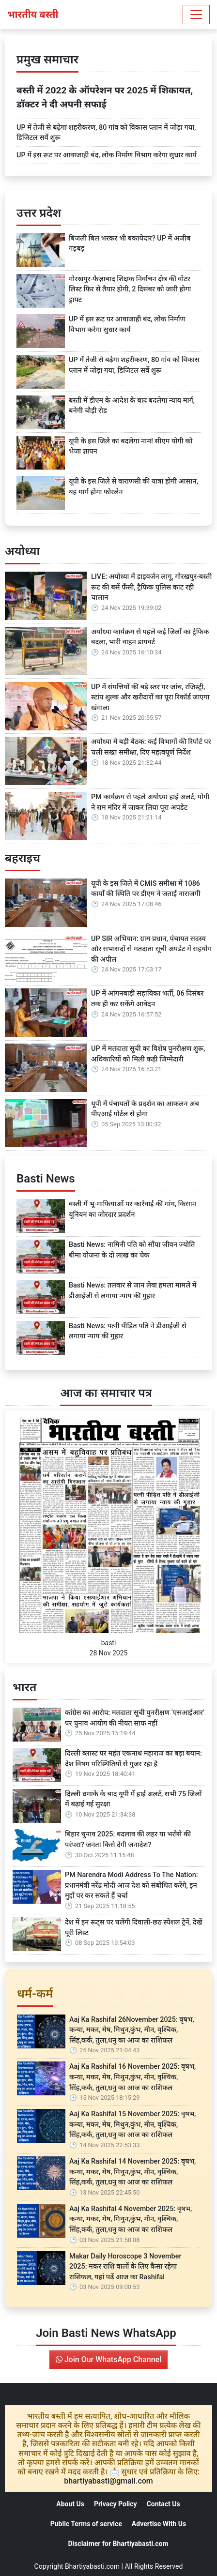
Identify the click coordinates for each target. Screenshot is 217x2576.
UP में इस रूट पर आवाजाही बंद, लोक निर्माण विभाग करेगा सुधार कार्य (106, 155)
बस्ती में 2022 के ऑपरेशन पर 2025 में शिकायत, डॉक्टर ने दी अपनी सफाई (104, 97)
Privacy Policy (115, 2504)
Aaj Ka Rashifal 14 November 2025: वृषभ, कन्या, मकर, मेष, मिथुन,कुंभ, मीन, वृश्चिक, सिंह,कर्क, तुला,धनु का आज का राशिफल (132, 2171)
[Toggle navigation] (196, 14)
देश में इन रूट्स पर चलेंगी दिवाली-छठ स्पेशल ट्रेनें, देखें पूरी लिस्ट (133, 1927)
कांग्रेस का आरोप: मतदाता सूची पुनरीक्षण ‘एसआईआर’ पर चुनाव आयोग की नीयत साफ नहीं (134, 1718)
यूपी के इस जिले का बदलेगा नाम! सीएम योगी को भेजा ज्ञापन (130, 446)
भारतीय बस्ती (32, 14)
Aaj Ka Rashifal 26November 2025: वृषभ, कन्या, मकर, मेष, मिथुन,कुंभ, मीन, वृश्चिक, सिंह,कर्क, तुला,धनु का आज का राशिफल (131, 2030)
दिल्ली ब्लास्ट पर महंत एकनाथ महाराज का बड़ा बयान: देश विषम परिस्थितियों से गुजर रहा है (133, 1758)
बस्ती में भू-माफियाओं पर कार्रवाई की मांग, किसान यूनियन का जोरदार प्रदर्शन (132, 1209)
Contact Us (163, 2504)
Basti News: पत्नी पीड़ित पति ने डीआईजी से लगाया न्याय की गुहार (127, 1331)
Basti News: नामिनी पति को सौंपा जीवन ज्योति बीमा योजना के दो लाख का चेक (132, 1250)
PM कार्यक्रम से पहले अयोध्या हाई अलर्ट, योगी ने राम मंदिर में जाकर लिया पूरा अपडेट (150, 802)
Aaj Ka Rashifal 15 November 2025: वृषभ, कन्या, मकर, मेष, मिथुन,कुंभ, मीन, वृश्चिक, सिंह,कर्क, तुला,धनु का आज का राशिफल (132, 2124)
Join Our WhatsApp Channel (108, 2359)
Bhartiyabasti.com (92, 2566)
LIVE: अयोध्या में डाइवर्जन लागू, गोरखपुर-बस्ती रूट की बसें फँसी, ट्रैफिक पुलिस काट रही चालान (151, 587)
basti (108, 1643)
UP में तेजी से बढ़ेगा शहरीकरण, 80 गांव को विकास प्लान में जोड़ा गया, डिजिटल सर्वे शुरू (106, 132)
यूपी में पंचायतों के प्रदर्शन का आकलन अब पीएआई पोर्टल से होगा (145, 1109)
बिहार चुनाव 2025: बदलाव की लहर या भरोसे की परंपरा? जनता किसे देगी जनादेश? (128, 1839)
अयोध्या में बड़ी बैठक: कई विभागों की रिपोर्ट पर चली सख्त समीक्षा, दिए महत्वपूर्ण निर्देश (151, 747)
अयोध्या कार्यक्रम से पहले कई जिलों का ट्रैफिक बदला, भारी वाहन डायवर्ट (150, 637)
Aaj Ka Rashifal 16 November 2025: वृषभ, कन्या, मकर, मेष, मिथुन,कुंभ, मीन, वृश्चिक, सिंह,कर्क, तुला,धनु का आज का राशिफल (132, 2076)
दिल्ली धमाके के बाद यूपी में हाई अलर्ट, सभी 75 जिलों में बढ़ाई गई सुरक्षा (133, 1799)
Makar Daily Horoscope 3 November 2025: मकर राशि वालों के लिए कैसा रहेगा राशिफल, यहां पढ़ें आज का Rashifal (125, 2266)
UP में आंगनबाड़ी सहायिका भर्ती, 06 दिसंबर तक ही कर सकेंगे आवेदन (147, 998)
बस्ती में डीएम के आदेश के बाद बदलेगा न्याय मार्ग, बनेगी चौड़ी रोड (132, 405)
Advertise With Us (159, 2524)
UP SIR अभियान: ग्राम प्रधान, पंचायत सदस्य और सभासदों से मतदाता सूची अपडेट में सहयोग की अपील (151, 949)
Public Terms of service (86, 2524)
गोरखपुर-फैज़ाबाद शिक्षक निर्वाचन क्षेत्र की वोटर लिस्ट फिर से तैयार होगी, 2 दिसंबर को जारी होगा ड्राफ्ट (130, 289)
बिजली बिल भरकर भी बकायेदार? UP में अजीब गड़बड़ (129, 243)
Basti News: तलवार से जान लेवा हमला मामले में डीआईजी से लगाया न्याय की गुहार (133, 1290)
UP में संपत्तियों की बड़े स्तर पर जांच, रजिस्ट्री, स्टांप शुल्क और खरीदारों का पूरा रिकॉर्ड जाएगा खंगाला (150, 697)
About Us (70, 2504)
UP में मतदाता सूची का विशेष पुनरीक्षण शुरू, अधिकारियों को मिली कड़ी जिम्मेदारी (148, 1054)
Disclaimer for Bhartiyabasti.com (118, 2543)
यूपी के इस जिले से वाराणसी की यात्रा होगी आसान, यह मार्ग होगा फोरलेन (133, 486)
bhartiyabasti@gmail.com (108, 2480)
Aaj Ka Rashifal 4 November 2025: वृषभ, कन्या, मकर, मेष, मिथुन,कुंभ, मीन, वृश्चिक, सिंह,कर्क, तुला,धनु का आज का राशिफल (130, 2219)
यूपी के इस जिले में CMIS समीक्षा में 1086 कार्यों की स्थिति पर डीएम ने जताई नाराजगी (146, 888)
